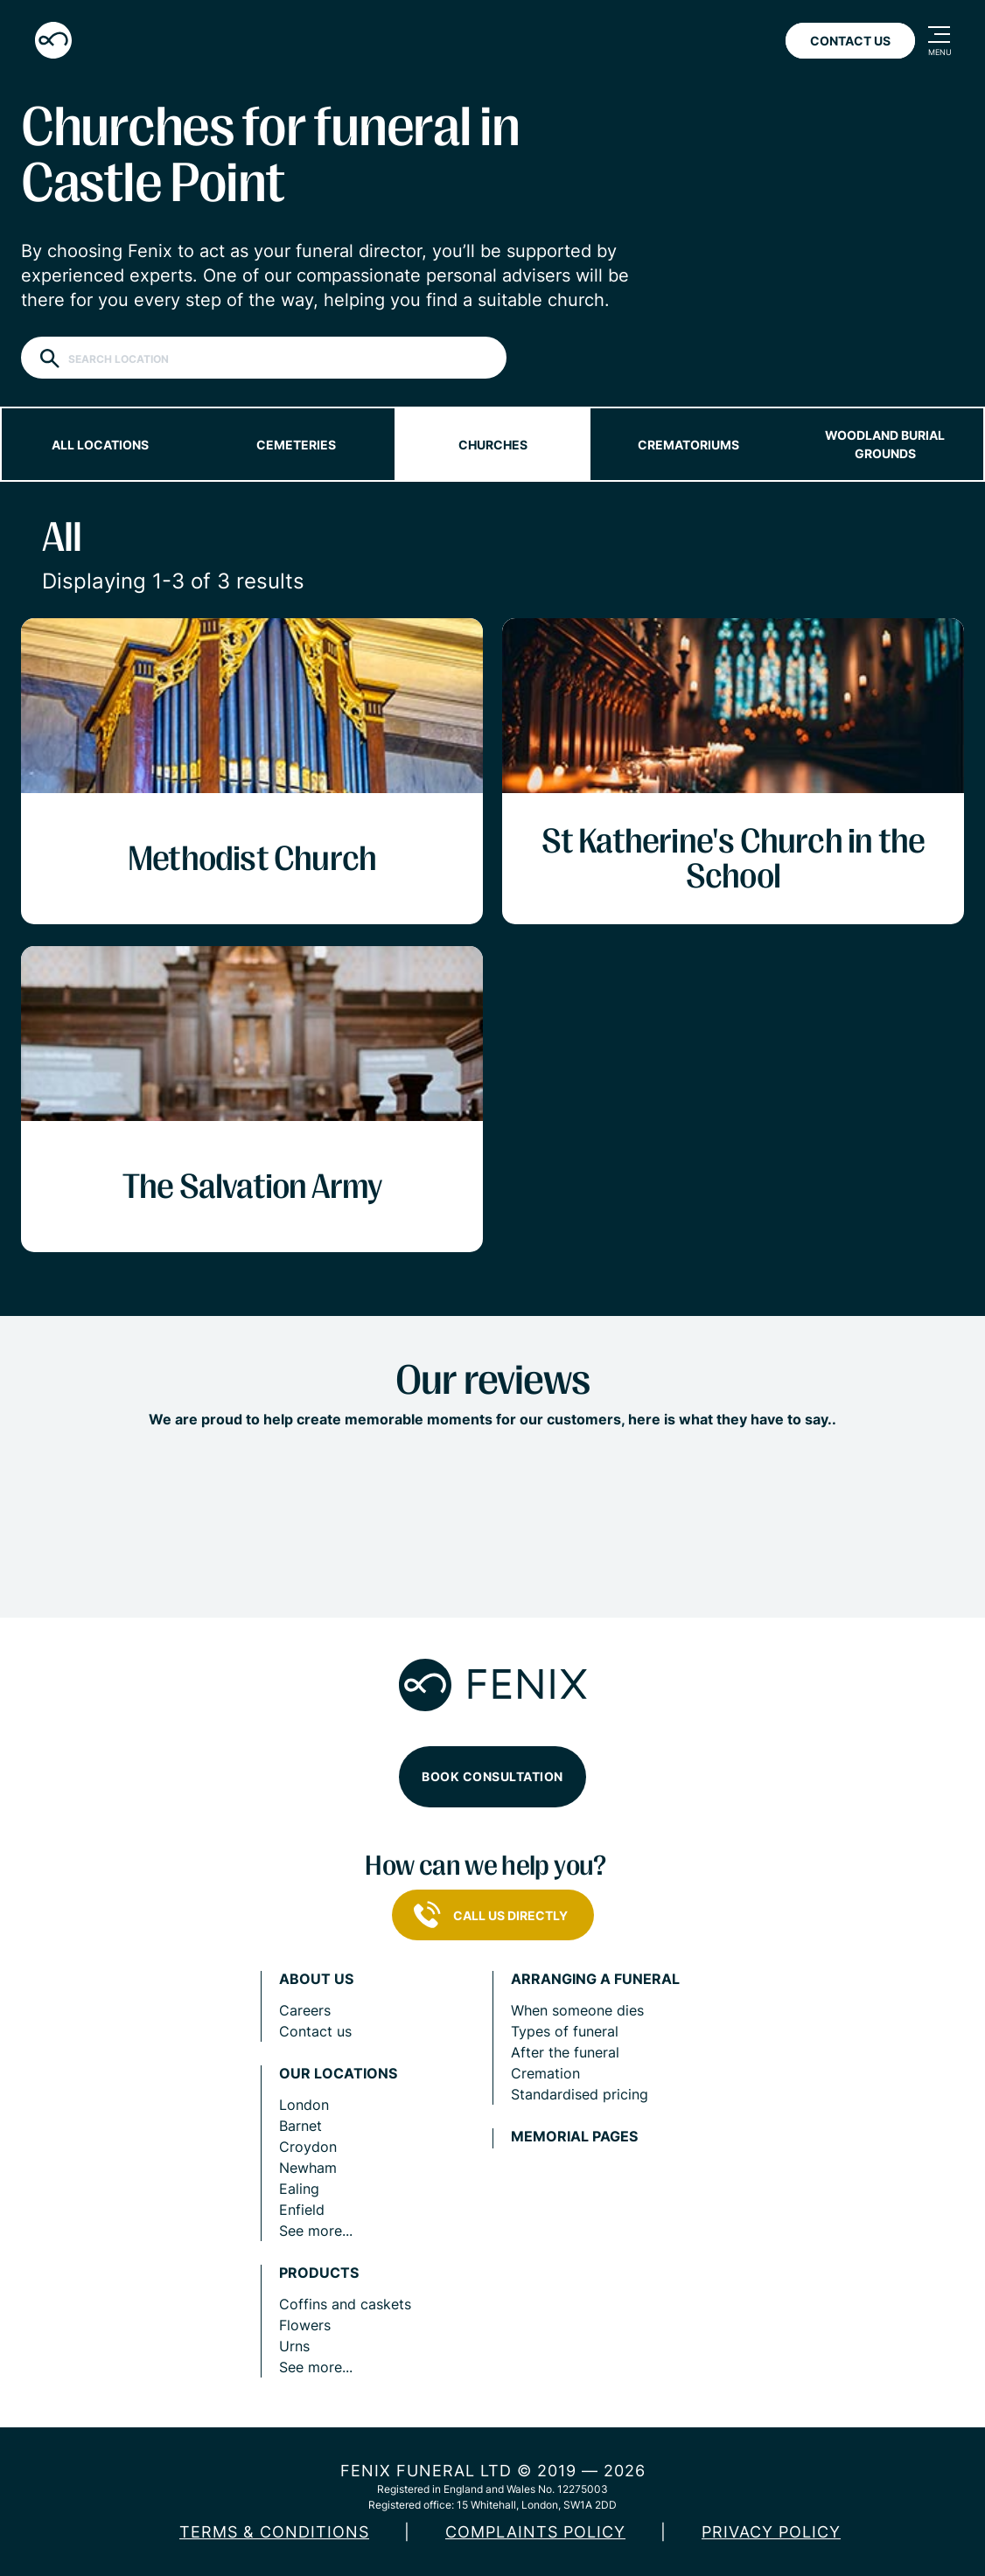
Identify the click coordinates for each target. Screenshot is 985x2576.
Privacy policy (771, 2532)
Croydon (308, 2146)
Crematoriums (688, 444)
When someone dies (577, 2010)
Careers (305, 2010)
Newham (308, 2167)
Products (319, 2273)
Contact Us (850, 40)
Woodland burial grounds (885, 444)
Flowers (305, 2325)
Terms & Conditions (274, 2532)
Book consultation (492, 1776)
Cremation (545, 2073)
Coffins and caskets (345, 2304)
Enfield (302, 2209)
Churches (492, 444)
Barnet (300, 2125)
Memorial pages (574, 2136)
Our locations (338, 2073)
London (304, 2104)
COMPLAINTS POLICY (535, 2532)
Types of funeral (564, 2031)
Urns (294, 2346)
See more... (316, 2230)
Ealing (299, 2188)
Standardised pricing (579, 2094)
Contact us (315, 2031)
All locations (100, 444)
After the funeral (565, 2052)
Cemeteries (296, 444)
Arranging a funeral (595, 1979)
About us (316, 1979)
